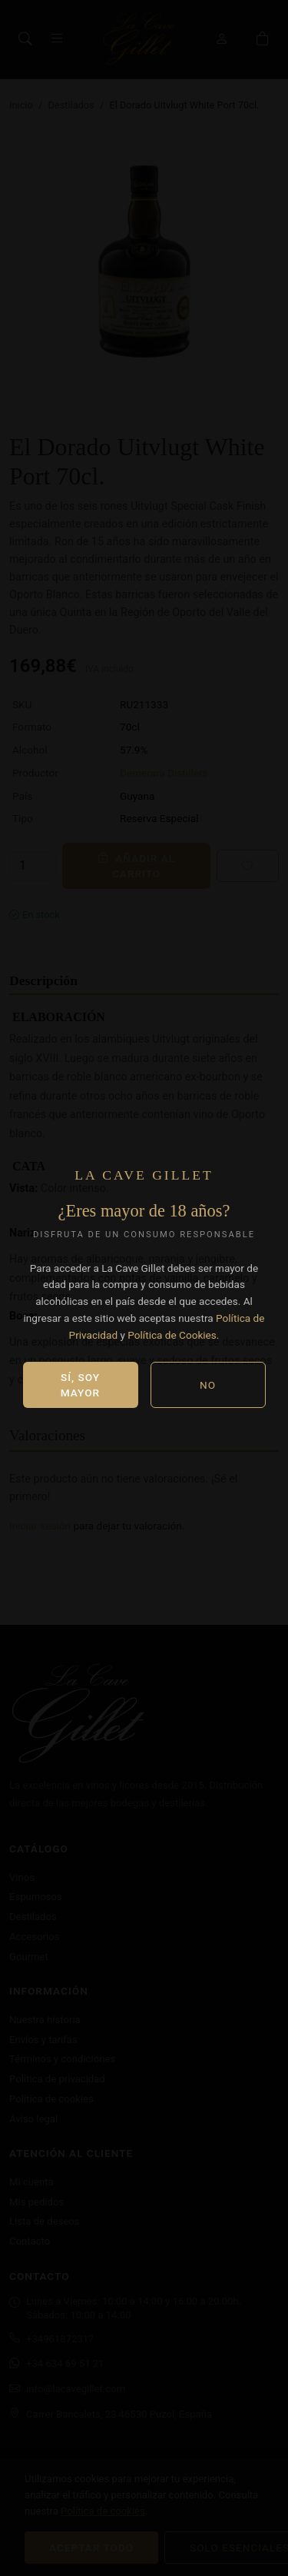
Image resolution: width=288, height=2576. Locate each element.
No (208, 1385)
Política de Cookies (172, 1335)
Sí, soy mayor (80, 1385)
